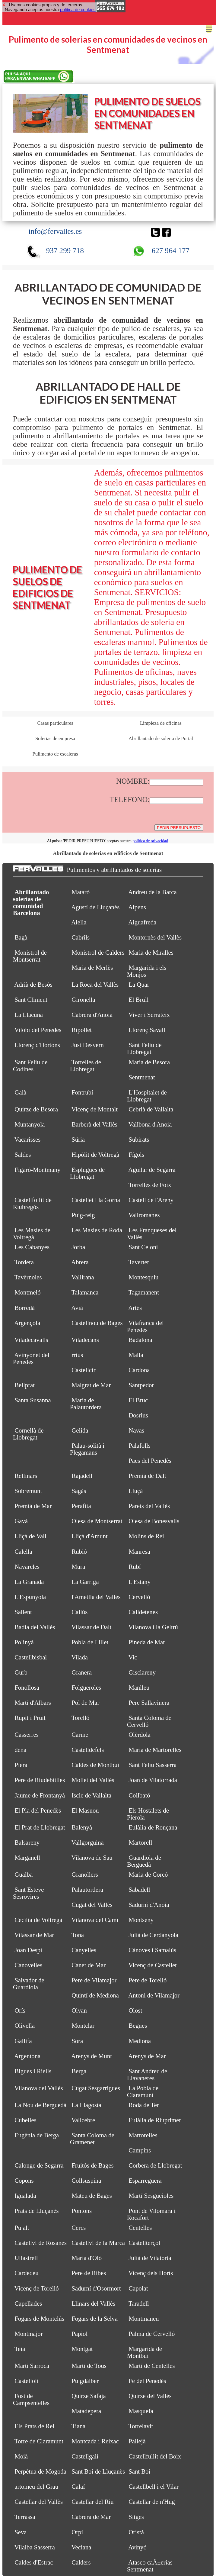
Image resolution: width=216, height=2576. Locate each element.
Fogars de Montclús (39, 2318)
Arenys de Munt (91, 2056)
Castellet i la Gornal (96, 1200)
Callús (79, 1612)
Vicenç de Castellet (153, 1965)
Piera (20, 1765)
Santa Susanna (32, 1400)
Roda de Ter (144, 2105)
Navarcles (27, 1566)
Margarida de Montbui (144, 2352)
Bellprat (24, 1385)
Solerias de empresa (55, 738)
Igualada (25, 2195)
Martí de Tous (88, 2365)
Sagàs (78, 1491)
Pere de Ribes (88, 2273)
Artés (135, 1307)
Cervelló (139, 1597)
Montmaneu (144, 2318)
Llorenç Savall (147, 1030)
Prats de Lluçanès (36, 2210)
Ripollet (81, 1030)
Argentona (27, 2056)
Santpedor (141, 1385)
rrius (77, 1355)
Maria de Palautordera (86, 1404)
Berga (78, 2071)
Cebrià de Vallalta (151, 1109)
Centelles (140, 2227)
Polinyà (23, 1642)
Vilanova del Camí (95, 1920)
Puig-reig (83, 1215)
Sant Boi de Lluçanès (98, 2471)
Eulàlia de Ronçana (153, 1827)
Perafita (81, 1506)
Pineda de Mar (147, 1642)
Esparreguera (145, 2180)
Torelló (80, 1717)
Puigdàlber (85, 2381)
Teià (19, 2348)
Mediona (140, 2041)
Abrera (80, 1262)
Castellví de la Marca (98, 2242)
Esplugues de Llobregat (87, 1173)
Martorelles (143, 2135)
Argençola (27, 1323)
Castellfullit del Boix (155, 2456)
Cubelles (25, 2120)
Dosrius (138, 1415)
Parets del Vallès (149, 1506)
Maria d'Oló (86, 2258)
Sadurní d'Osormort (96, 2288)
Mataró (80, 892)
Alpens (137, 907)
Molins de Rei (146, 1536)
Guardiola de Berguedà (144, 1861)
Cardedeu (26, 2273)
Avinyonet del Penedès (31, 1358)
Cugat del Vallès (92, 1904)
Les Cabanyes (31, 1247)
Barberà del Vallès (94, 1124)
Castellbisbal (30, 1657)
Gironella (83, 999)
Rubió (79, 1551)
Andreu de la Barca (152, 892)
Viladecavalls (31, 1339)
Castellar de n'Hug (152, 2501)
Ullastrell (26, 2258)
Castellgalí (84, 2456)
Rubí (135, 1566)
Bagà (20, 937)
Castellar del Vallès (38, 2501)
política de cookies (78, 9)
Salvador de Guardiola (28, 1984)
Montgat (82, 2348)
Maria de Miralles (151, 952)
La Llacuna (28, 1014)
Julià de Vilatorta (150, 2258)
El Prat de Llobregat (39, 1827)
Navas (136, 1430)
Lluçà (136, 1491)
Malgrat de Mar (91, 1385)
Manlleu (139, 1687)
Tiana (78, 2426)
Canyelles (83, 1950)
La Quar (139, 984)
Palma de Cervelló (152, 2333)
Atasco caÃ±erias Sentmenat (150, 2566)
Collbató (139, 1795)
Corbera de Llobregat (155, 2165)
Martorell (140, 1842)
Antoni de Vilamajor (153, 1995)
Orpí (77, 2532)
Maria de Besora (149, 1062)
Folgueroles (86, 1687)
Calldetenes (143, 1612)
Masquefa (141, 2411)
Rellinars (25, 1475)
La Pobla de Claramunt (142, 2091)
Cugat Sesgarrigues (95, 2088)
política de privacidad (150, 841)
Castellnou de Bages (96, 1323)
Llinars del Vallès (93, 2303)
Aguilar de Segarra (152, 1169)
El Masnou (85, 1810)
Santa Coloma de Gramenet (92, 2139)
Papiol (79, 2333)
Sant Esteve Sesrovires (28, 1893)
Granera (81, 1672)
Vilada (79, 1657)
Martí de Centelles (152, 2365)
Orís (19, 2010)
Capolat (138, 2288)
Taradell (139, 2303)
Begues (138, 2025)
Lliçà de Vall (30, 1536)
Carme (79, 1734)
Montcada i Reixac (95, 2441)
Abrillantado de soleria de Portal (161, 738)
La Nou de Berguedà (40, 2105)
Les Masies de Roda (96, 1230)
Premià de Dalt (147, 1475)
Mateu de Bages (91, 2195)
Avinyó (137, 2547)
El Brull (138, 999)
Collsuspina (86, 2180)
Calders (81, 2562)
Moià (21, 2456)
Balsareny (27, 1842)
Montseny (141, 1920)
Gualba (23, 1874)
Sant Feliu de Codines (30, 1065)
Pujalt (21, 2227)
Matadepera (86, 2411)
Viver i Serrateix (149, 1014)
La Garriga (85, 1581)
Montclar (82, 2025)
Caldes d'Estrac (33, 2562)
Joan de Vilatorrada (153, 1780)
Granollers (84, 1874)
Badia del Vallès (34, 1627)
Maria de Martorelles (155, 1749)
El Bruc (138, 1400)
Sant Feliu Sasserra (152, 1765)
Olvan (79, 2010)
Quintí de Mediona (95, 1995)
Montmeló (27, 1292)
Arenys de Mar (147, 2056)
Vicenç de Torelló (36, 2288)
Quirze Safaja (88, 2396)
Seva (20, 2532)
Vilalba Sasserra (34, 2547)
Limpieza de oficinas (161, 723)
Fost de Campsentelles (31, 2399)
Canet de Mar (88, 1965)
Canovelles (28, 1965)
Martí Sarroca (31, 2365)
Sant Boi (139, 2471)
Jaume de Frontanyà (39, 1795)
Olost (135, 2010)
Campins (140, 2150)
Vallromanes (144, 1215)
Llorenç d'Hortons (37, 1045)
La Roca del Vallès (95, 984)
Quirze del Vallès (150, 2396)
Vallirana (82, 1277)
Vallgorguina (87, 1842)
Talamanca (85, 1292)
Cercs (78, 2227)
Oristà (136, 2532)
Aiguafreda (142, 922)
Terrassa (24, 2516)
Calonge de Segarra (38, 2165)
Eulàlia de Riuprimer (155, 2120)
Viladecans (85, 1339)
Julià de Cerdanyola (153, 1935)
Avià (77, 1307)
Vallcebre (83, 2120)
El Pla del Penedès (37, 1810)
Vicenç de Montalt (94, 1109)
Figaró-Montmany (37, 1169)
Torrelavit (141, 2426)
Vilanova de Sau (92, 1857)
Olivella (24, 2025)
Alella (79, 922)
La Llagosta (86, 2105)
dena (20, 1749)
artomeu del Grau (36, 2486)
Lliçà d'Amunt (89, 1536)
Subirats (139, 1139)
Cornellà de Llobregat (28, 1434)
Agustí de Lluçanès (95, 907)
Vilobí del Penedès (38, 1030)
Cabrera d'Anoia (92, 1014)
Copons (23, 2180)
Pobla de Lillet (89, 1642)
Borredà (24, 1307)
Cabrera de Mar (91, 2516)
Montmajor (28, 2333)
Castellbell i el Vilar (154, 2486)
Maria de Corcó (148, 1874)
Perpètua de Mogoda (40, 2471)
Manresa (139, 1551)
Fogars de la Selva (94, 2318)
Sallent (23, 1612)
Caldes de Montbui (95, 1765)
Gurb (20, 1672)
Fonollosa (26, 1687)
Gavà (21, 1521)
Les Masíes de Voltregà (31, 1233)
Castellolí (26, 2381)
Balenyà (81, 1827)
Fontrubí (82, 1092)
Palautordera (87, 1889)
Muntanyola (29, 1124)
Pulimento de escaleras (55, 754)
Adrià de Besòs (33, 984)
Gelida (79, 1430)
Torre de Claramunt (38, 2441)
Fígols (136, 1154)
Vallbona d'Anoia (150, 1124)
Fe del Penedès (147, 2381)
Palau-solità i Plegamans (87, 1449)
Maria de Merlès (92, 967)
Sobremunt (28, 1491)
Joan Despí (28, 1950)
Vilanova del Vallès (38, 2088)
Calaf (78, 2486)
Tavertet (139, 1262)
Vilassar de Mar (34, 1935)
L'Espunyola (30, 1597)
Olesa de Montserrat (96, 1521)
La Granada (29, 1581)
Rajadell (81, 1475)
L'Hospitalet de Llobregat (147, 1096)
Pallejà (137, 2441)
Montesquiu (143, 1277)
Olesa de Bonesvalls (154, 1521)
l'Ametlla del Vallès (95, 1597)
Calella (23, 1551)
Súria (78, 1139)
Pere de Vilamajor (93, 1980)
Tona (77, 1935)
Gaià (20, 1092)
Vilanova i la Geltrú (153, 1627)
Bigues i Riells (32, 2071)
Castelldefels (87, 1749)
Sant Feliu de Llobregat (144, 1048)
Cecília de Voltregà (38, 1920)
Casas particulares (55, 723)
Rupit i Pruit (30, 1717)
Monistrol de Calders (97, 952)
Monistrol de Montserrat (30, 956)
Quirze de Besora (36, 1109)
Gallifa (23, 2041)
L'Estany (140, 1581)
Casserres (26, 1734)
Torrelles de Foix (150, 1185)
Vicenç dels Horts (151, 2273)
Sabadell (139, 1889)
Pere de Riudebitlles (39, 1780)
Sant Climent (30, 999)
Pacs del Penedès (150, 1460)
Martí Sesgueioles (151, 2195)
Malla (136, 1355)
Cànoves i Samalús (152, 1950)
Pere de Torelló (148, 1980)
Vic (133, 1657)
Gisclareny (142, 1672)
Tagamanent (144, 1292)
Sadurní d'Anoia (149, 1904)
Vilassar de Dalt (91, 1627)
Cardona (139, 1370)
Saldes (22, 1154)
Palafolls (140, 1445)
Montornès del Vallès (155, 937)
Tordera (24, 1262)
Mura (78, 1566)
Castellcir (83, 1370)
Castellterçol (144, 2242)
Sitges (136, 2516)
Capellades (28, 2303)
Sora (77, 2041)
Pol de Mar (85, 1702)
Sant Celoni (143, 1247)
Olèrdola (140, 1734)
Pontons (81, 2210)
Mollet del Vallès (92, 1780)
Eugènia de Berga (36, 2135)
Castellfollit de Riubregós (32, 1203)
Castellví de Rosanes (40, 2242)
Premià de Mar (33, 1506)
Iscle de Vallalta (91, 1795)
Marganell (27, 1857)
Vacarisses (27, 1139)
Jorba (78, 1247)
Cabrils (80, 937)
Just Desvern (87, 1045)
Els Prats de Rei (34, 2426)
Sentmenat (142, 1077)
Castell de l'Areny (151, 1200)
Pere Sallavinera (149, 1702)
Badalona (140, 1339)
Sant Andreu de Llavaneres (147, 2074)
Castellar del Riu (92, 2501)
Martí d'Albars (32, 1702)
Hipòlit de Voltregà (95, 1154)
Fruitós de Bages (92, 2165)
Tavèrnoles (28, 1277)
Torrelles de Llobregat (85, 1065)
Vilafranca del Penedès (145, 1326)
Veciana (81, 2547)
